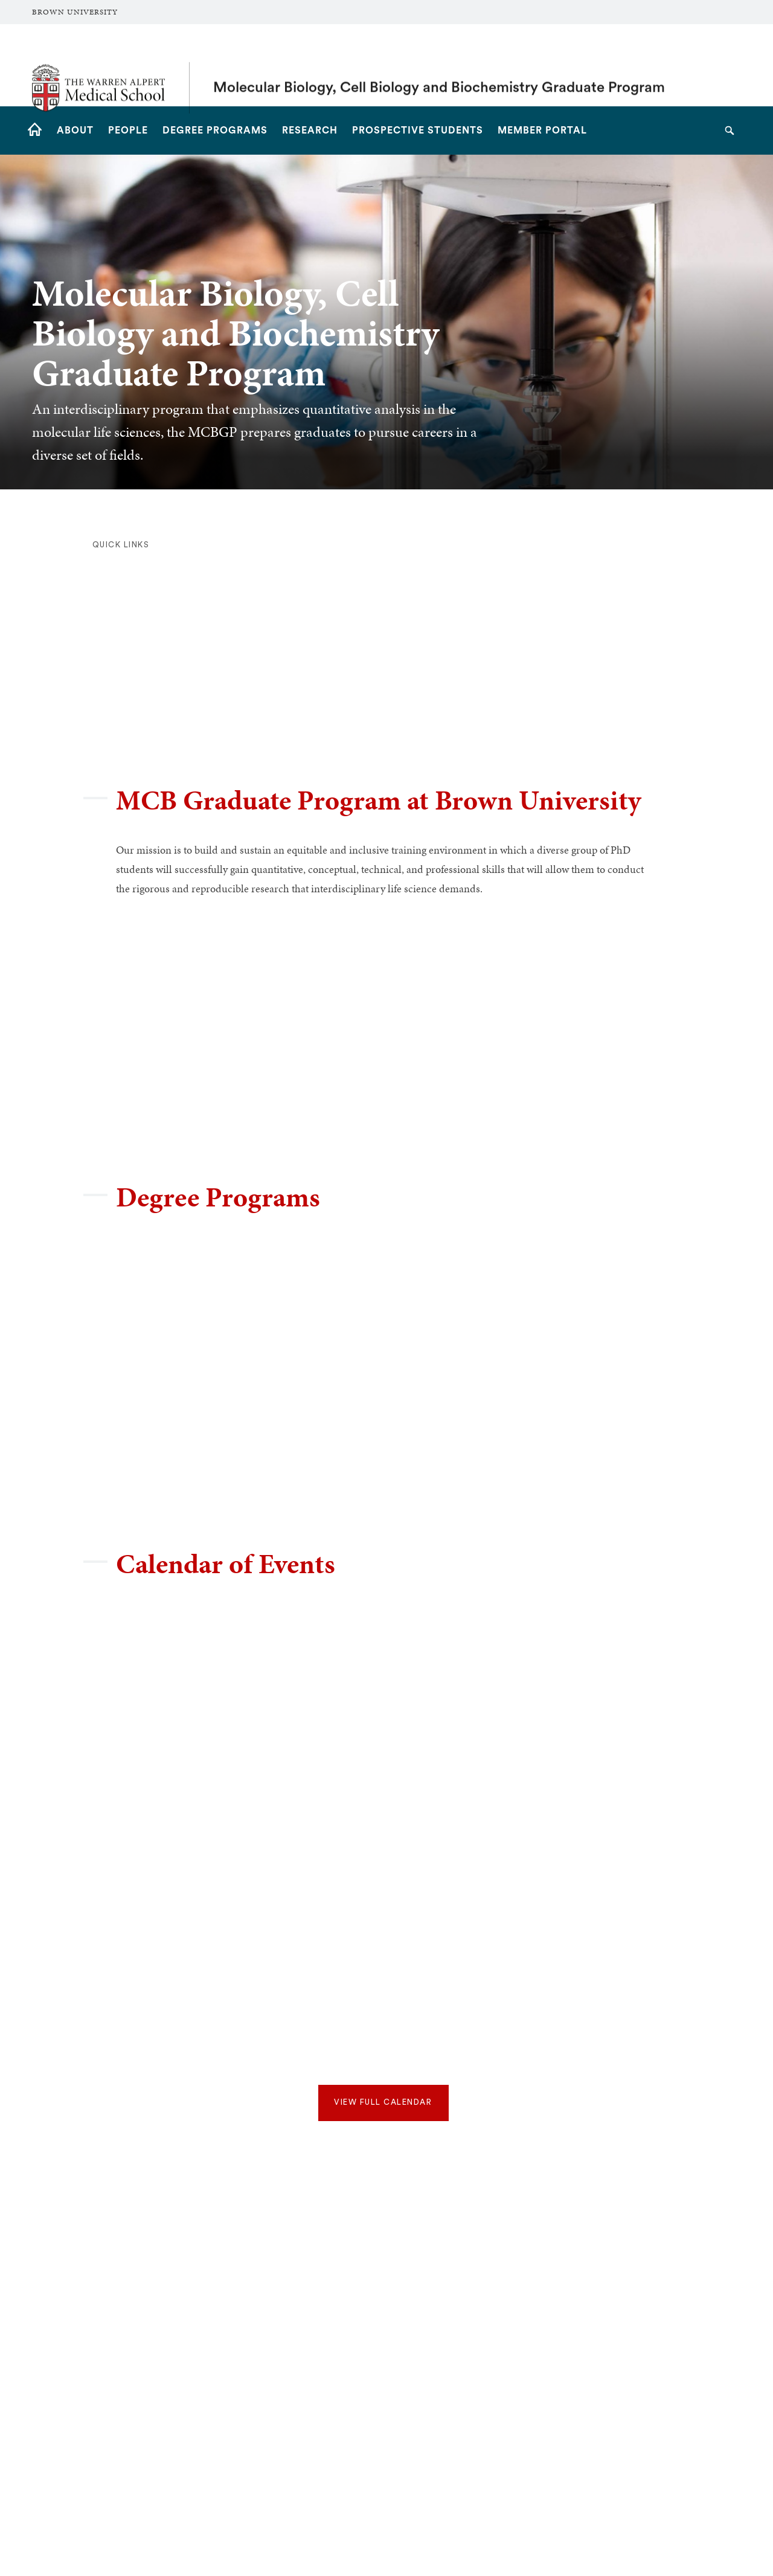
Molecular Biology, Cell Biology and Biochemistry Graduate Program (439, 65)
